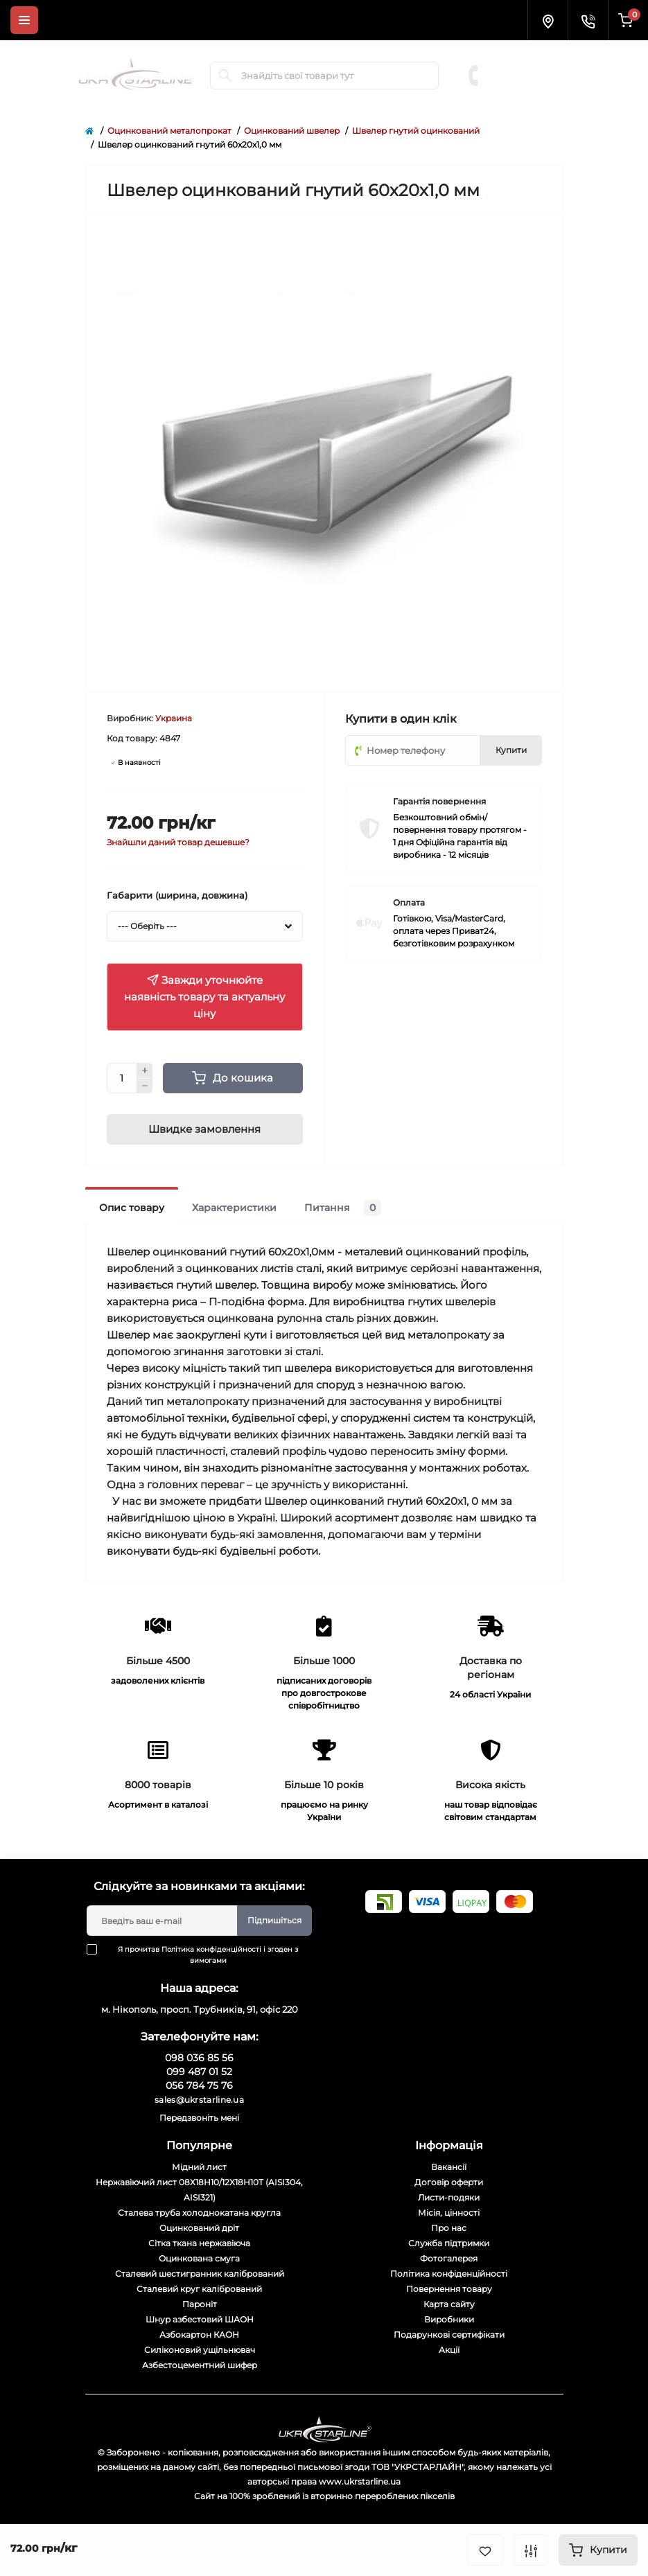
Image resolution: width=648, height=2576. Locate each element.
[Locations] (547, 20)
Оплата (409, 902)
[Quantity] (122, 1078)
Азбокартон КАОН (199, 2334)
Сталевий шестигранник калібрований (199, 2273)
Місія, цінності (449, 2212)
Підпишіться (274, 1920)
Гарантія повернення (439, 801)
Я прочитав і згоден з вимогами (201, 1954)
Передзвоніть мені (199, 2117)
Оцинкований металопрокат (169, 130)
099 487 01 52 (527, 68)
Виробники (449, 2319)
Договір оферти (448, 2182)
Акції (449, 2350)
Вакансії (448, 2167)
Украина (173, 718)
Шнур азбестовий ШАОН (200, 2319)
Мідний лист (199, 2167)
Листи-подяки (449, 2197)
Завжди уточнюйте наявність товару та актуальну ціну (204, 996)
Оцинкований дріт (199, 2228)
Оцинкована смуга (199, 2258)
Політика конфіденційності (211, 1949)
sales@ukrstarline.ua (199, 2099)
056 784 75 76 (528, 82)
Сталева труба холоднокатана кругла (199, 2212)
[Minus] (144, 1086)
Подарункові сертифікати (449, 2334)
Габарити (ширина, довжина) (177, 895)
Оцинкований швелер (292, 130)
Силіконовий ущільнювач (199, 2350)
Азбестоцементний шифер (199, 2365)
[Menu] (24, 20)
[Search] (225, 75)
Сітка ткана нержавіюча (199, 2243)
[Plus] (144, 1070)
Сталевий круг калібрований (199, 2289)
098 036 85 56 (528, 54)
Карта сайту (449, 2304)
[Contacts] (588, 20)
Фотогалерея (449, 2258)
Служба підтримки (448, 2243)
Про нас (448, 2228)
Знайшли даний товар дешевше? (178, 842)
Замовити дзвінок (531, 96)
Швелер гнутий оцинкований (416, 130)
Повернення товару (449, 2289)
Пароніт (199, 2304)
